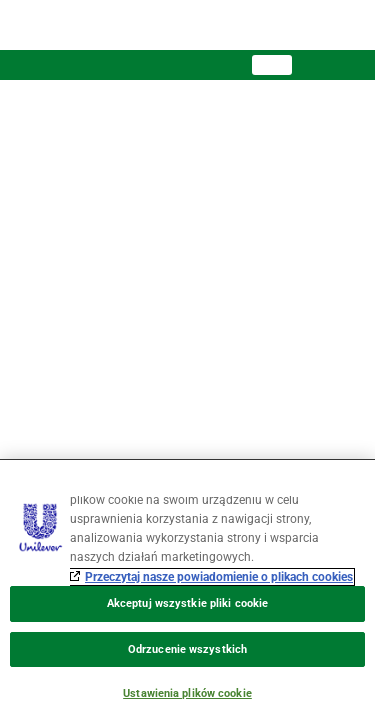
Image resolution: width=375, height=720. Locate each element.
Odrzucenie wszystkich (187, 649)
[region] (187, 589)
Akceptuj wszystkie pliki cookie (187, 603)
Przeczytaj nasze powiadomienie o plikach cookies (219, 577)
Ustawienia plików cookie (187, 693)
